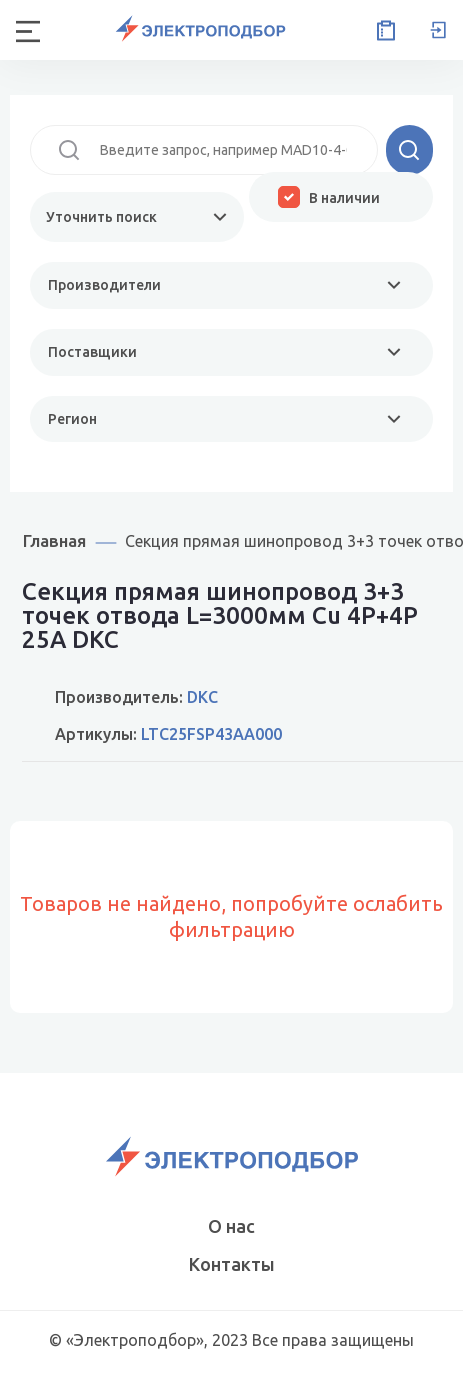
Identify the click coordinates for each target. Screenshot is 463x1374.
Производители (104, 285)
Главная (54, 540)
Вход (438, 30)
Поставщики (92, 352)
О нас (231, 1226)
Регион (72, 419)
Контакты (232, 1264)
